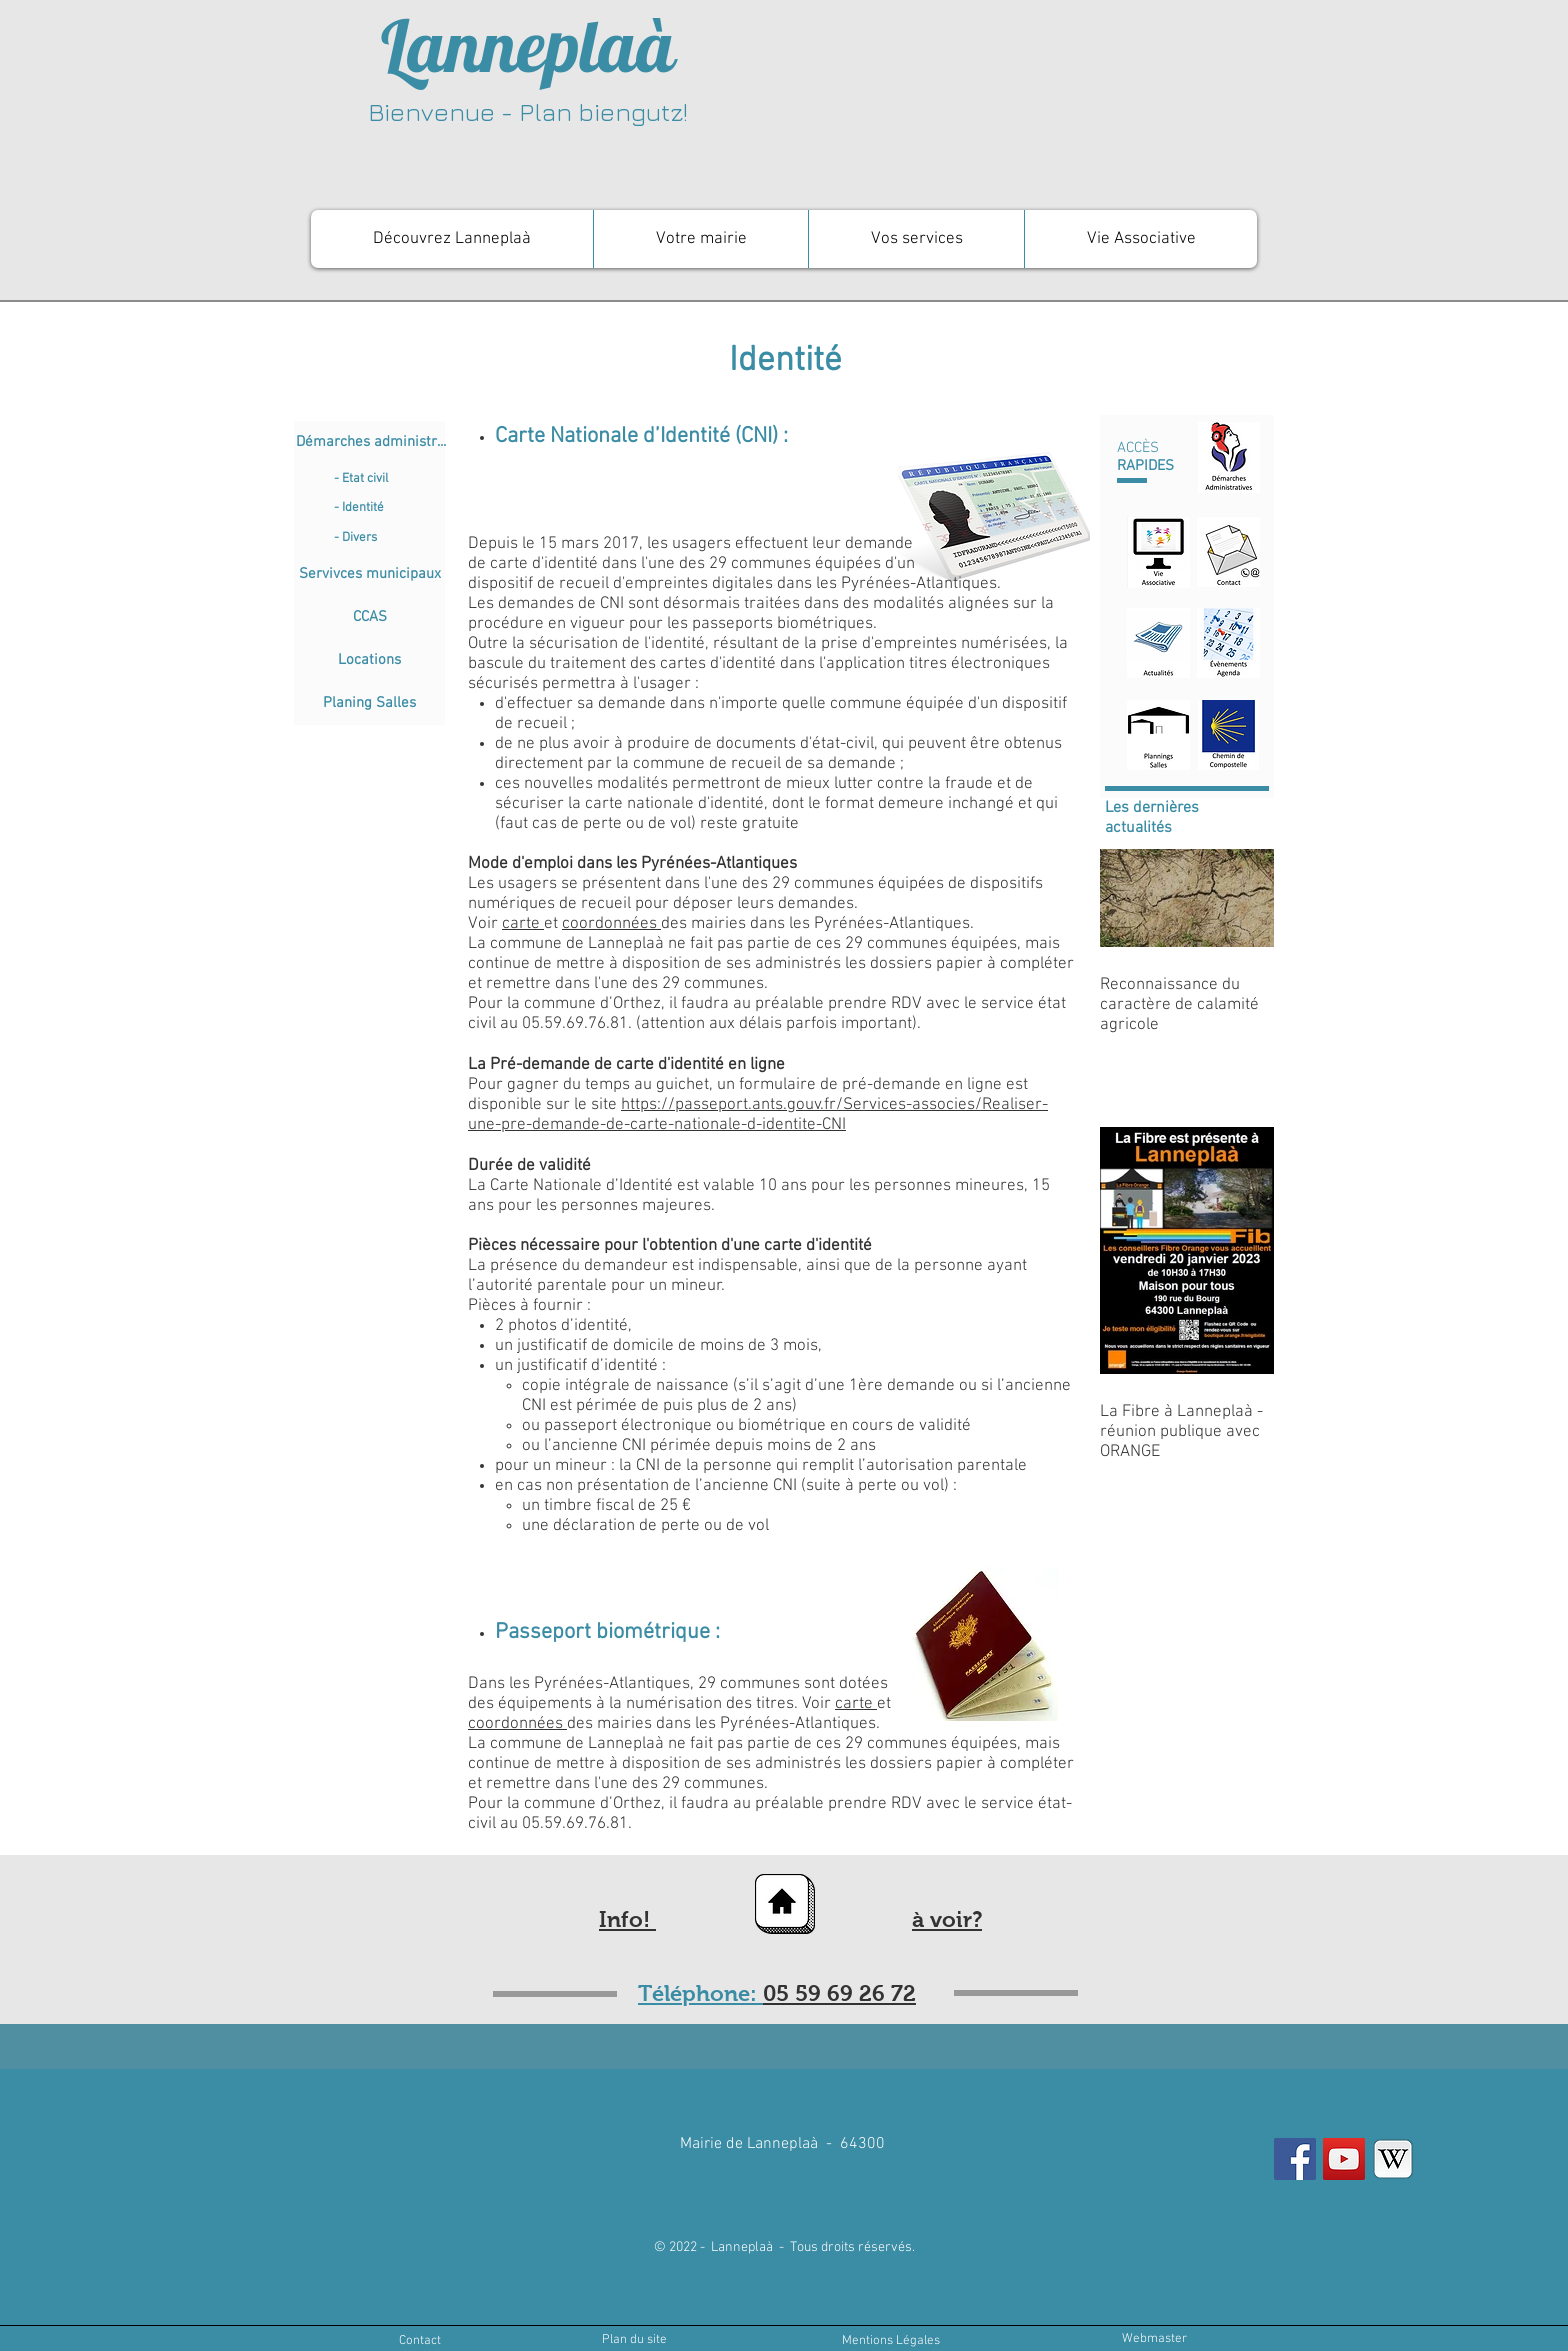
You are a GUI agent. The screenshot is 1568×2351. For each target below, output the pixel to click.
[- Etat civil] (389, 479)
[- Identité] (389, 508)
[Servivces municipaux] (369, 574)
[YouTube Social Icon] (1344, 2159)
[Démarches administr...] (370, 442)
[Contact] (419, 2341)
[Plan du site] (634, 2340)
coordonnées (611, 924)
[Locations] (369, 660)
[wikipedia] (1393, 2159)
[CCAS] (369, 617)
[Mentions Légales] (891, 2341)
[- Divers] (389, 538)
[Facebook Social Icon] (1295, 2159)
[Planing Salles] (369, 703)
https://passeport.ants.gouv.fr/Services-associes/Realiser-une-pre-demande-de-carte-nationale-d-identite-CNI (758, 1115)
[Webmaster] (1154, 2339)
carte (523, 924)
